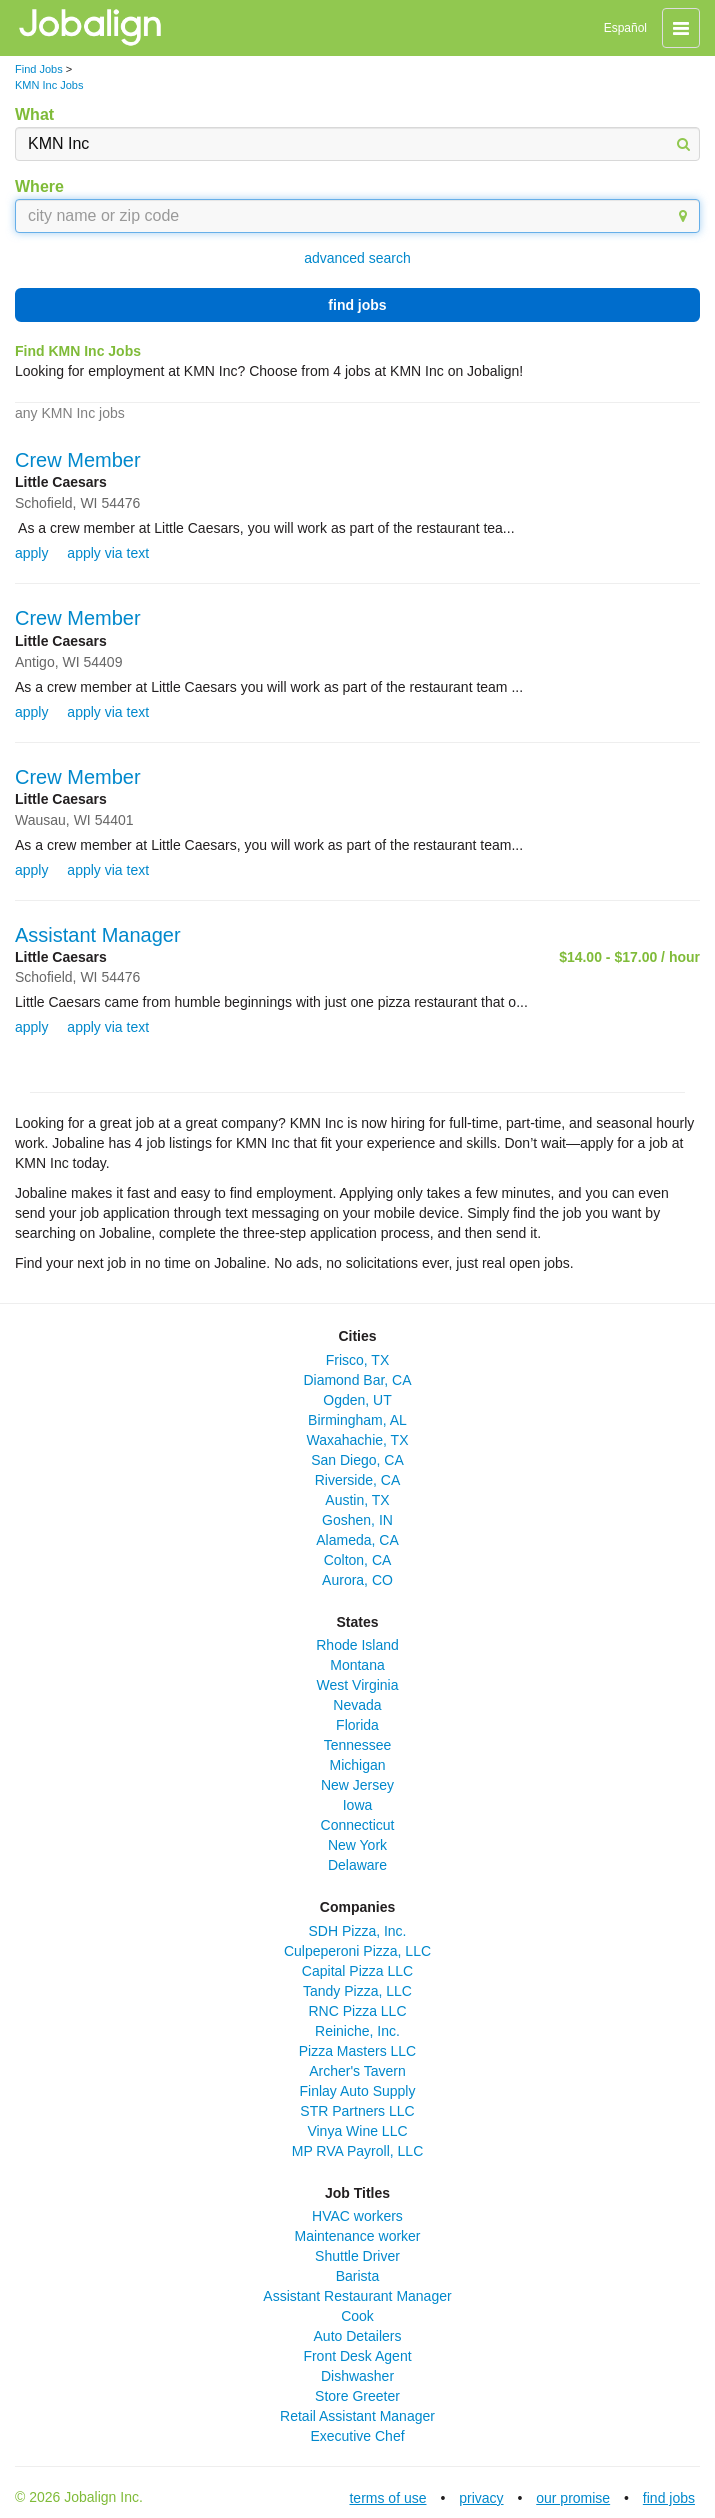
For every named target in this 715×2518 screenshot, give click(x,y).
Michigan (357, 1765)
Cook (357, 2316)
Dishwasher (357, 2376)
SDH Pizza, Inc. (357, 1931)
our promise (573, 2498)
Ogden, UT (357, 1400)
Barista (358, 2276)
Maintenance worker (357, 2236)
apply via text (108, 553)
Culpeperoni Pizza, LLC (357, 1951)
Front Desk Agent (357, 2356)
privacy (481, 2498)
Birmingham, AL (357, 1420)
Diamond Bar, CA (357, 1380)
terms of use (387, 2498)
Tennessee (358, 1745)
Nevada (357, 1705)
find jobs (357, 305)
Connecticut (358, 1825)
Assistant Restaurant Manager (357, 2296)
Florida (357, 1725)
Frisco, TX (358, 1360)
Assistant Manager (98, 935)
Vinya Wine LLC (357, 2131)
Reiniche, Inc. (357, 2031)
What (34, 114)
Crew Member (78, 460)
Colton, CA (358, 1560)
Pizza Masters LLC (357, 2051)
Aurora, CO (357, 1580)
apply (31, 553)
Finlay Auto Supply (358, 2091)
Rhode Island (357, 1645)
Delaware (357, 1865)
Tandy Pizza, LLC (357, 1991)
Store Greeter (357, 2396)
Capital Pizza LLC (357, 1971)
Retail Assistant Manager (357, 2416)
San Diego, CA (357, 1460)
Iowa (358, 1805)
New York (357, 1845)
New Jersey (357, 1785)
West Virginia (358, 1685)
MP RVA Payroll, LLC (358, 2151)
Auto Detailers (358, 2336)
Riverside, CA (358, 1480)
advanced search (357, 258)
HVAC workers (357, 2216)
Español (625, 28)
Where (39, 186)
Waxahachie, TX (358, 1440)
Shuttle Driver (357, 2256)
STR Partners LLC (357, 2111)
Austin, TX (357, 1500)
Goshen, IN (357, 1520)
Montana (357, 1665)
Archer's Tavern (357, 2071)
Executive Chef (357, 2436)
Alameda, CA (357, 1540)
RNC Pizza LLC (357, 2011)
